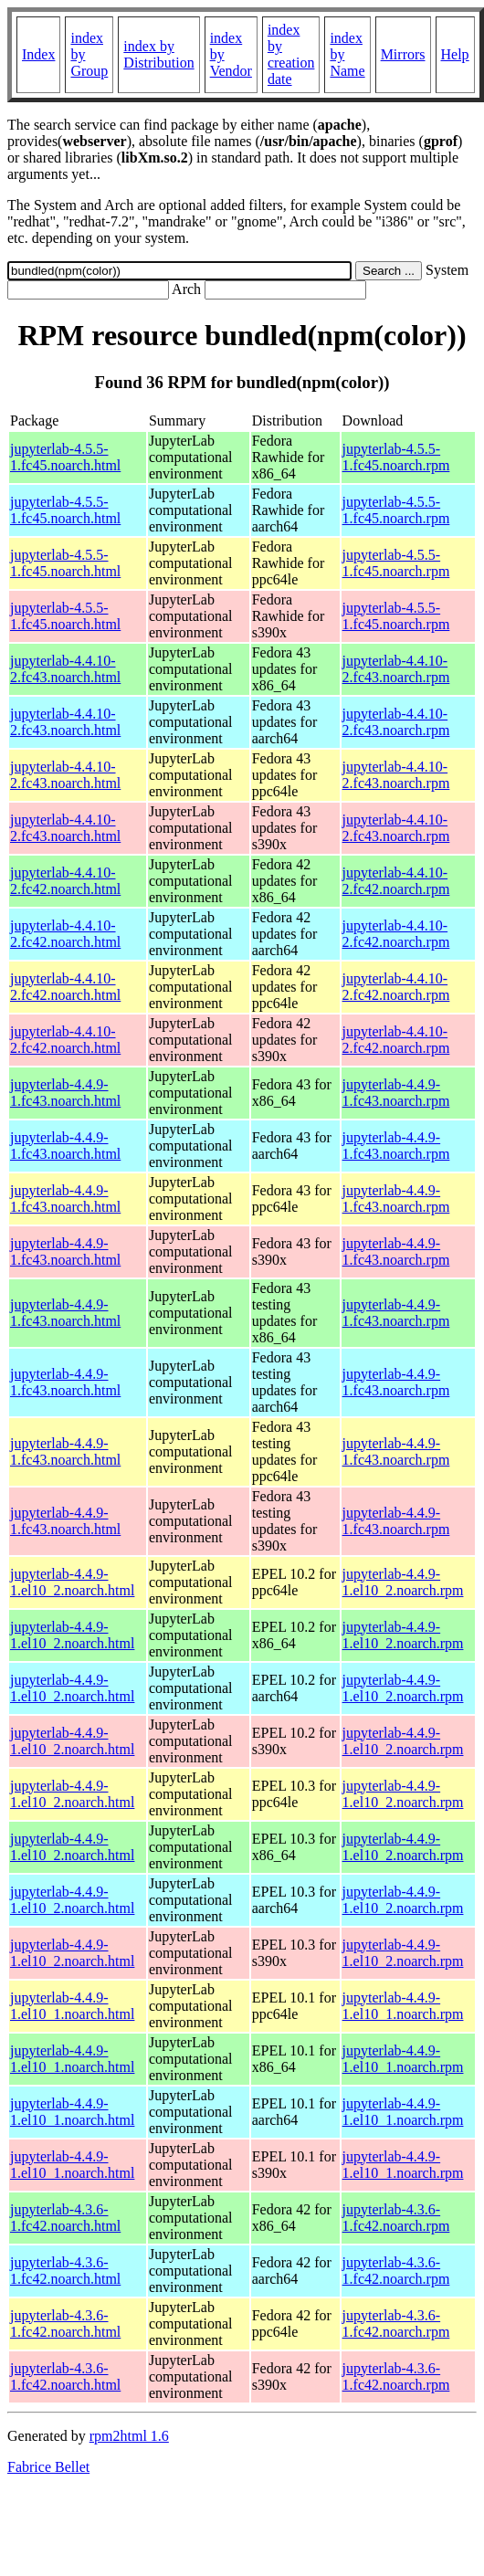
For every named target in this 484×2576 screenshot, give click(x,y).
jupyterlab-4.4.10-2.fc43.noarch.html (65, 669)
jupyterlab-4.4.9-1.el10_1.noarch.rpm (403, 2006)
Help (455, 54)
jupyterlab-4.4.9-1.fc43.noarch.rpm (396, 1093)
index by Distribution (158, 54)
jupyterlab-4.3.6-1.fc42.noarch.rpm (396, 2218)
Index (38, 54)
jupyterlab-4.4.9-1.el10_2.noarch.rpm (403, 1582)
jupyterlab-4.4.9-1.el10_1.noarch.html (72, 2006)
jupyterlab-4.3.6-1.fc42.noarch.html (65, 2218)
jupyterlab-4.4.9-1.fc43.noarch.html (65, 1093)
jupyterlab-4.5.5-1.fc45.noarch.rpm (396, 457)
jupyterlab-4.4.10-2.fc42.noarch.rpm (396, 881)
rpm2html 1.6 (129, 2436)
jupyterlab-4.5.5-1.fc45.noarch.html (65, 457)
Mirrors (403, 54)
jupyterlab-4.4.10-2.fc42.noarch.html (65, 881)
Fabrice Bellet (48, 2467)
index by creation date (291, 54)
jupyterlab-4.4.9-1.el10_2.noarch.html (72, 1582)
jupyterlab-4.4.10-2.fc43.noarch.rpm (396, 669)
